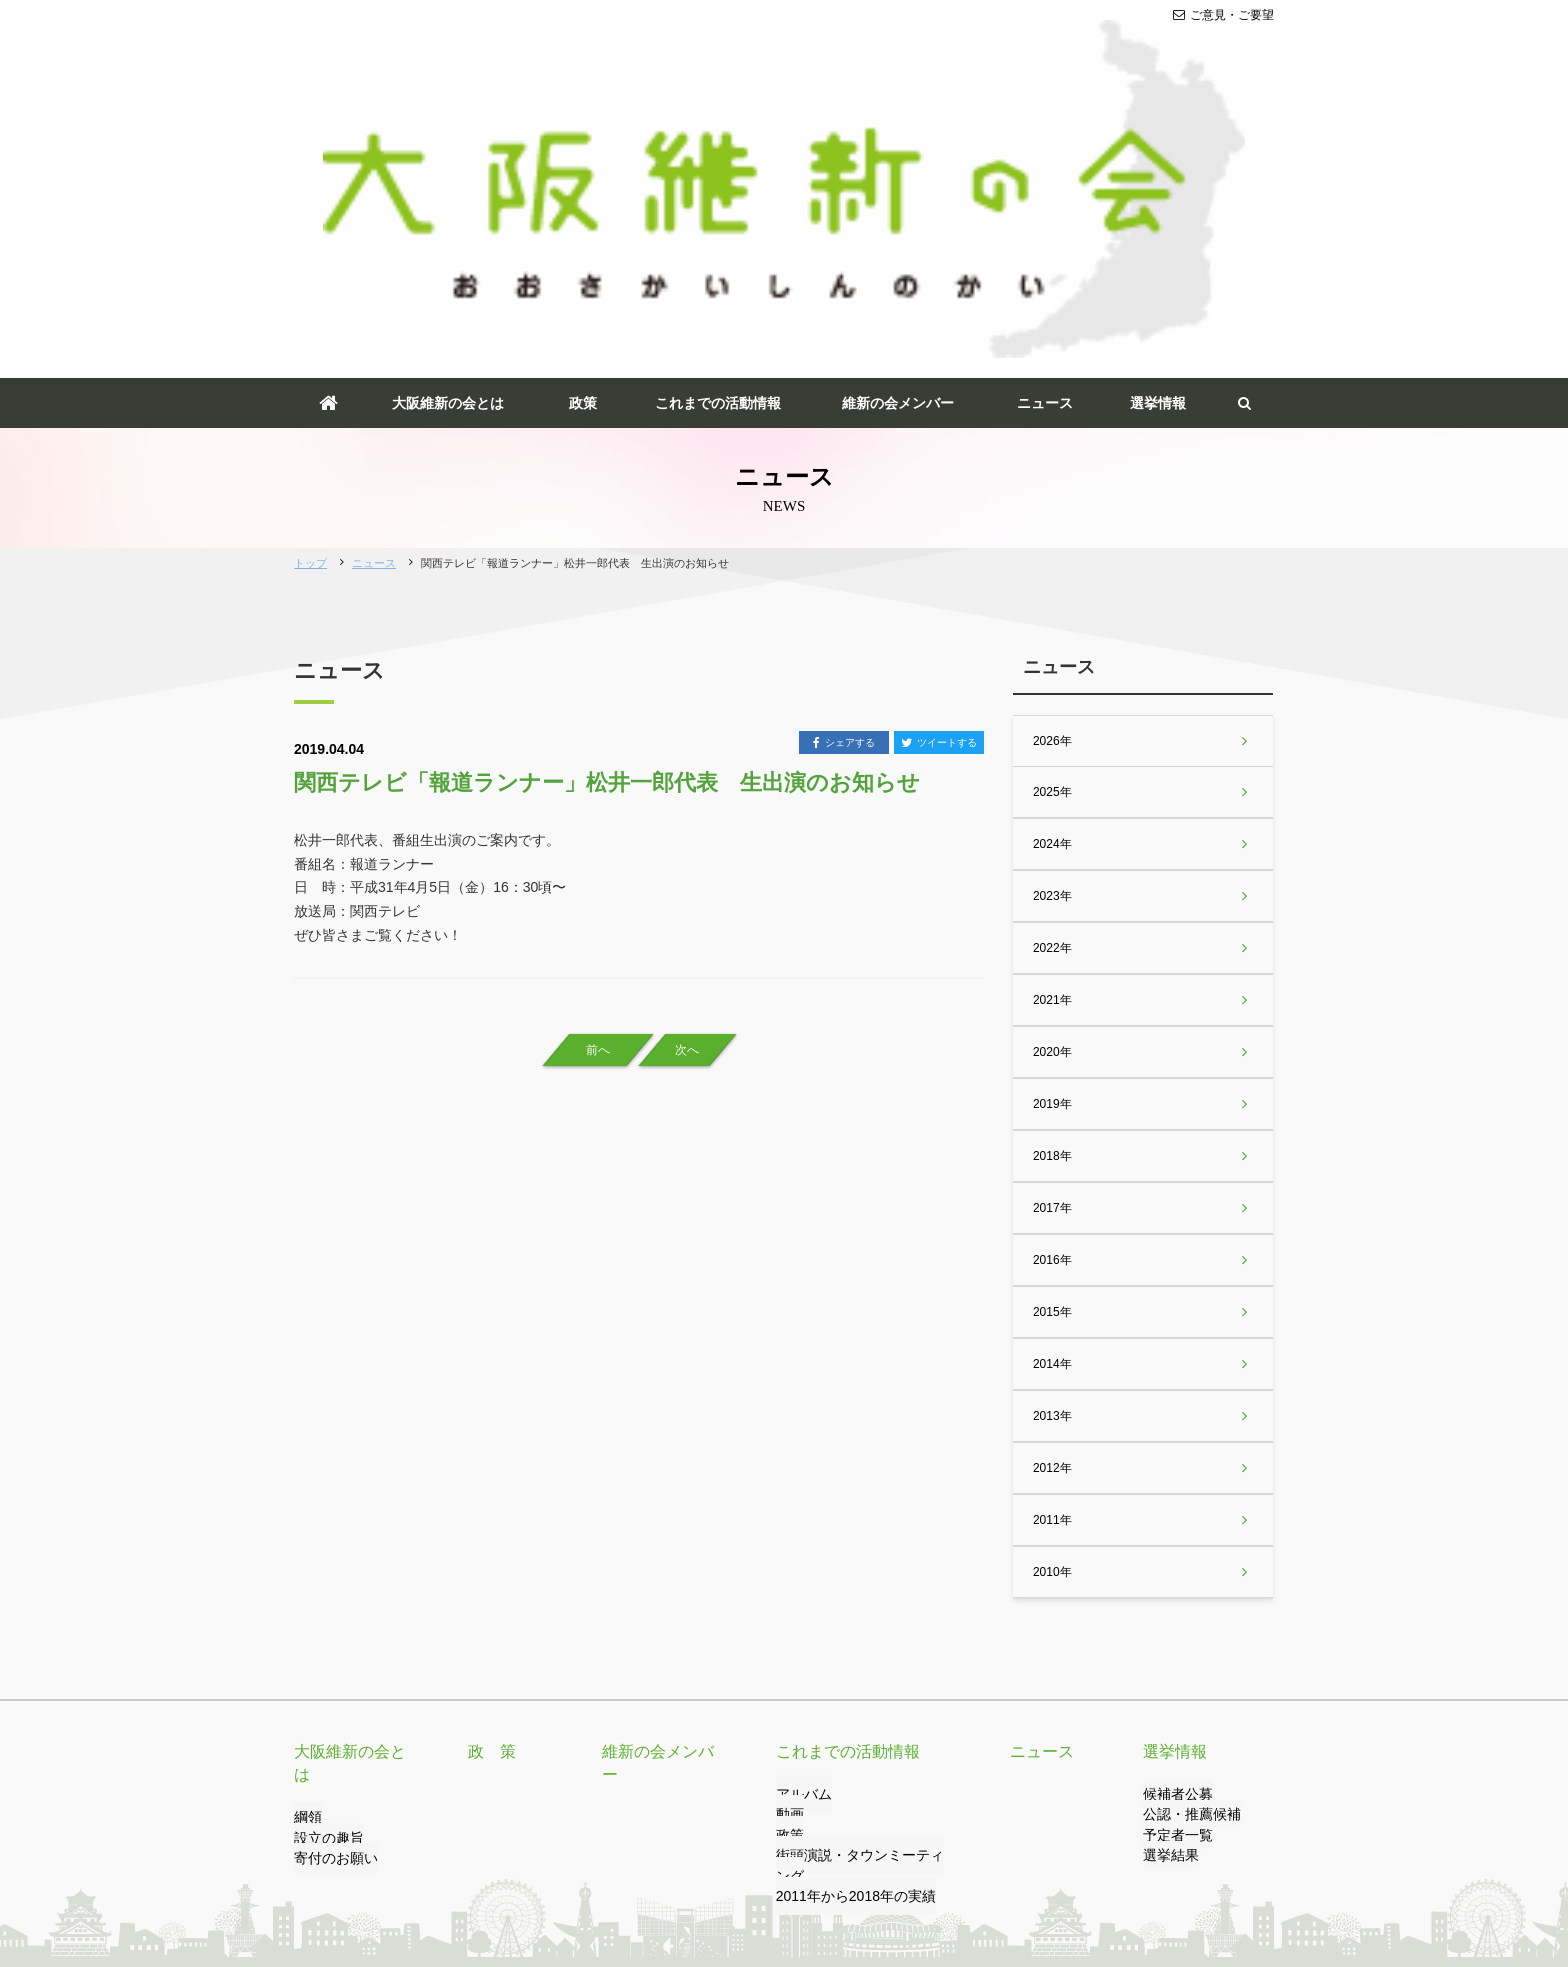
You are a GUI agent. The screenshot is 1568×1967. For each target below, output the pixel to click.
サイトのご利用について (677, 1874)
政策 (583, 138)
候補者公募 (1173, 1530)
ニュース (1045, 138)
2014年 (1051, 1099)
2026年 (1051, 476)
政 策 (489, 1487)
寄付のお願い (330, 1571)
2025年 (1051, 527)
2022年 (1051, 683)
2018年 (1051, 891)
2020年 (1051, 787)
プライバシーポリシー (527, 1874)
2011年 (1051, 1255)
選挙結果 (1167, 1591)
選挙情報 (1158, 138)
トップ (310, 298)
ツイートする (939, 479)
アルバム (800, 1530)
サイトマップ (803, 1874)
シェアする (844, 479)
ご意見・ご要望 (1223, 15)
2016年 (1051, 995)
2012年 (1051, 1203)
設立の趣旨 (324, 1551)
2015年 (1051, 1047)
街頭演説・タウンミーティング (860, 1591)
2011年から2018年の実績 (844, 1612)
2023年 (1051, 631)
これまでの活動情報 (718, 138)
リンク (425, 1874)
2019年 (1051, 839)
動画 (788, 1551)
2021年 (1051, 735)
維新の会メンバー (898, 138)
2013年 (1051, 1151)
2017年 (1051, 943)
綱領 (306, 1530)
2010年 (1051, 1307)
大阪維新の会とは (448, 138)
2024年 (1051, 579)
